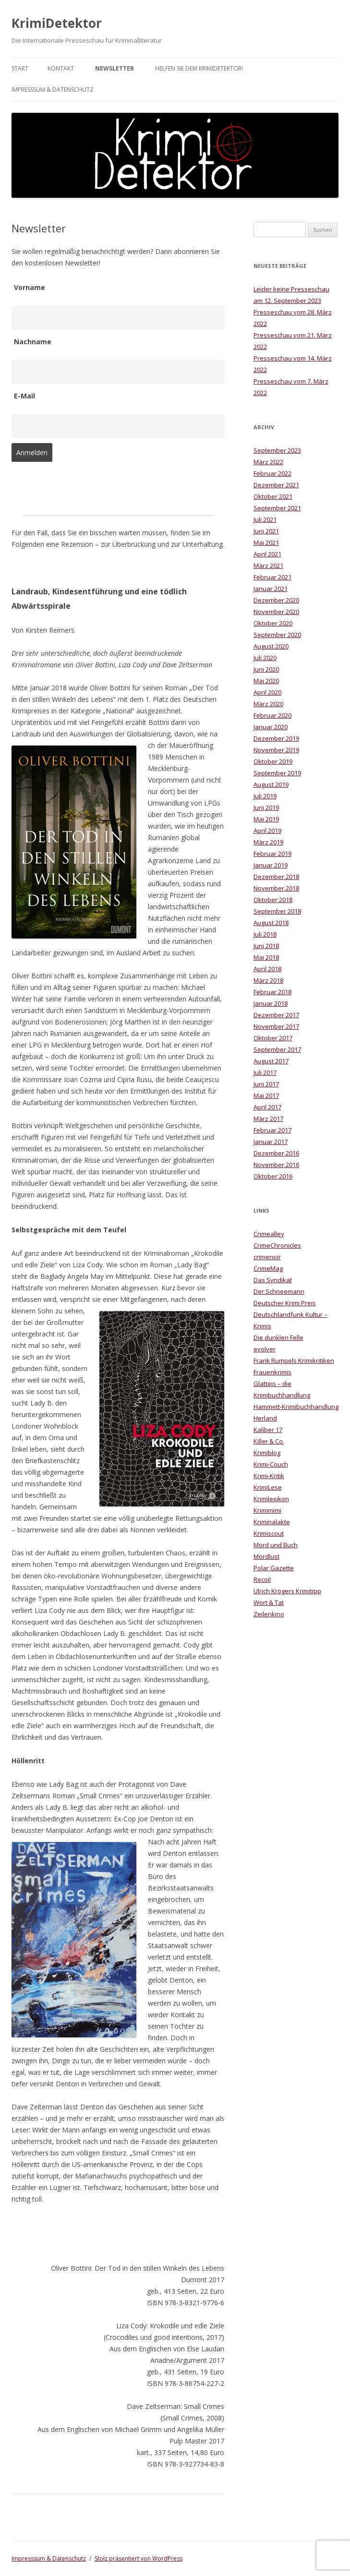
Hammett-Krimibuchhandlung (295, 1406)
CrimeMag (268, 1268)
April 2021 (267, 554)
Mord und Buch (275, 1545)
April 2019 (267, 830)
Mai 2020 (266, 680)
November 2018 (276, 888)
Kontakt (61, 68)
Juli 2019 (265, 796)
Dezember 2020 (276, 600)
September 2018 (277, 911)
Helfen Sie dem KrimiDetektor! (199, 68)
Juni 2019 (266, 807)
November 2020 (276, 611)
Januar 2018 (270, 1003)
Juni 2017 (266, 1084)
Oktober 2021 (272, 496)
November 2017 (276, 1026)
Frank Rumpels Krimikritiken (293, 1360)
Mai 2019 (266, 819)
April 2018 (267, 968)
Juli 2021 (265, 519)
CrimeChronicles (277, 1245)
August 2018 (271, 922)
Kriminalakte (271, 1521)
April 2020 (267, 692)
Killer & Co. (268, 1441)
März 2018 (268, 980)
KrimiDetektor (57, 23)
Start (20, 68)
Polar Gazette (273, 1568)
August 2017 (271, 1061)
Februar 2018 (272, 991)
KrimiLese (267, 1487)
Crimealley (268, 1233)
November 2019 (276, 750)
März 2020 (268, 703)
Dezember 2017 (276, 1015)
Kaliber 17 (267, 1429)
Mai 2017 (266, 1095)
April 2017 (267, 1107)
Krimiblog (266, 1452)
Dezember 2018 (276, 876)
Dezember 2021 (276, 485)
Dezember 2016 (276, 1153)
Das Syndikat (272, 1280)
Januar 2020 (270, 726)
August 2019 (271, 784)
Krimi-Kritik (268, 1475)
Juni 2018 (266, 945)
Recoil (262, 1579)
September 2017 (277, 1049)
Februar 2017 (272, 1130)
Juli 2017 (265, 1072)
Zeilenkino (268, 1614)
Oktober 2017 (272, 1038)
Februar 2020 (272, 715)
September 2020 (277, 634)
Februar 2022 (272, 473)
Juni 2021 (266, 531)
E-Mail (24, 395)
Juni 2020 (266, 669)
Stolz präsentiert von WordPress (138, 2558)
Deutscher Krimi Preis (284, 1303)
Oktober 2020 (272, 623)
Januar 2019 (270, 865)
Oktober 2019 (272, 761)
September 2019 (277, 773)
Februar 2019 (272, 853)
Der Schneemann (278, 1291)
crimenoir (267, 1256)
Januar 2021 (270, 588)
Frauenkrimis (272, 1372)
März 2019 (268, 842)
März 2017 (268, 1118)
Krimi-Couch (270, 1464)
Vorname (29, 287)
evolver (264, 1349)
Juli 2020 (265, 657)
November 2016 (276, 1164)
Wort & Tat (268, 1602)
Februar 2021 (272, 577)
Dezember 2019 (276, 738)
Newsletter (114, 68)
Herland (265, 1418)
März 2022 (268, 461)
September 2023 (277, 450)
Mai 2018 (266, 957)
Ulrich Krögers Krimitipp (287, 1591)
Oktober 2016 (272, 1176)
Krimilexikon (271, 1498)
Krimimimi (267, 1510)
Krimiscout (268, 1533)
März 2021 (268, 565)
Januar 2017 (270, 1141)
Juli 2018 (265, 934)
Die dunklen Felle (278, 1337)
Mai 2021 (266, 542)
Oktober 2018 (272, 899)
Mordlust (266, 1556)
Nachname (32, 341)
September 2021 (277, 508)
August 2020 (271, 646)
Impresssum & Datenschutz (53, 89)
